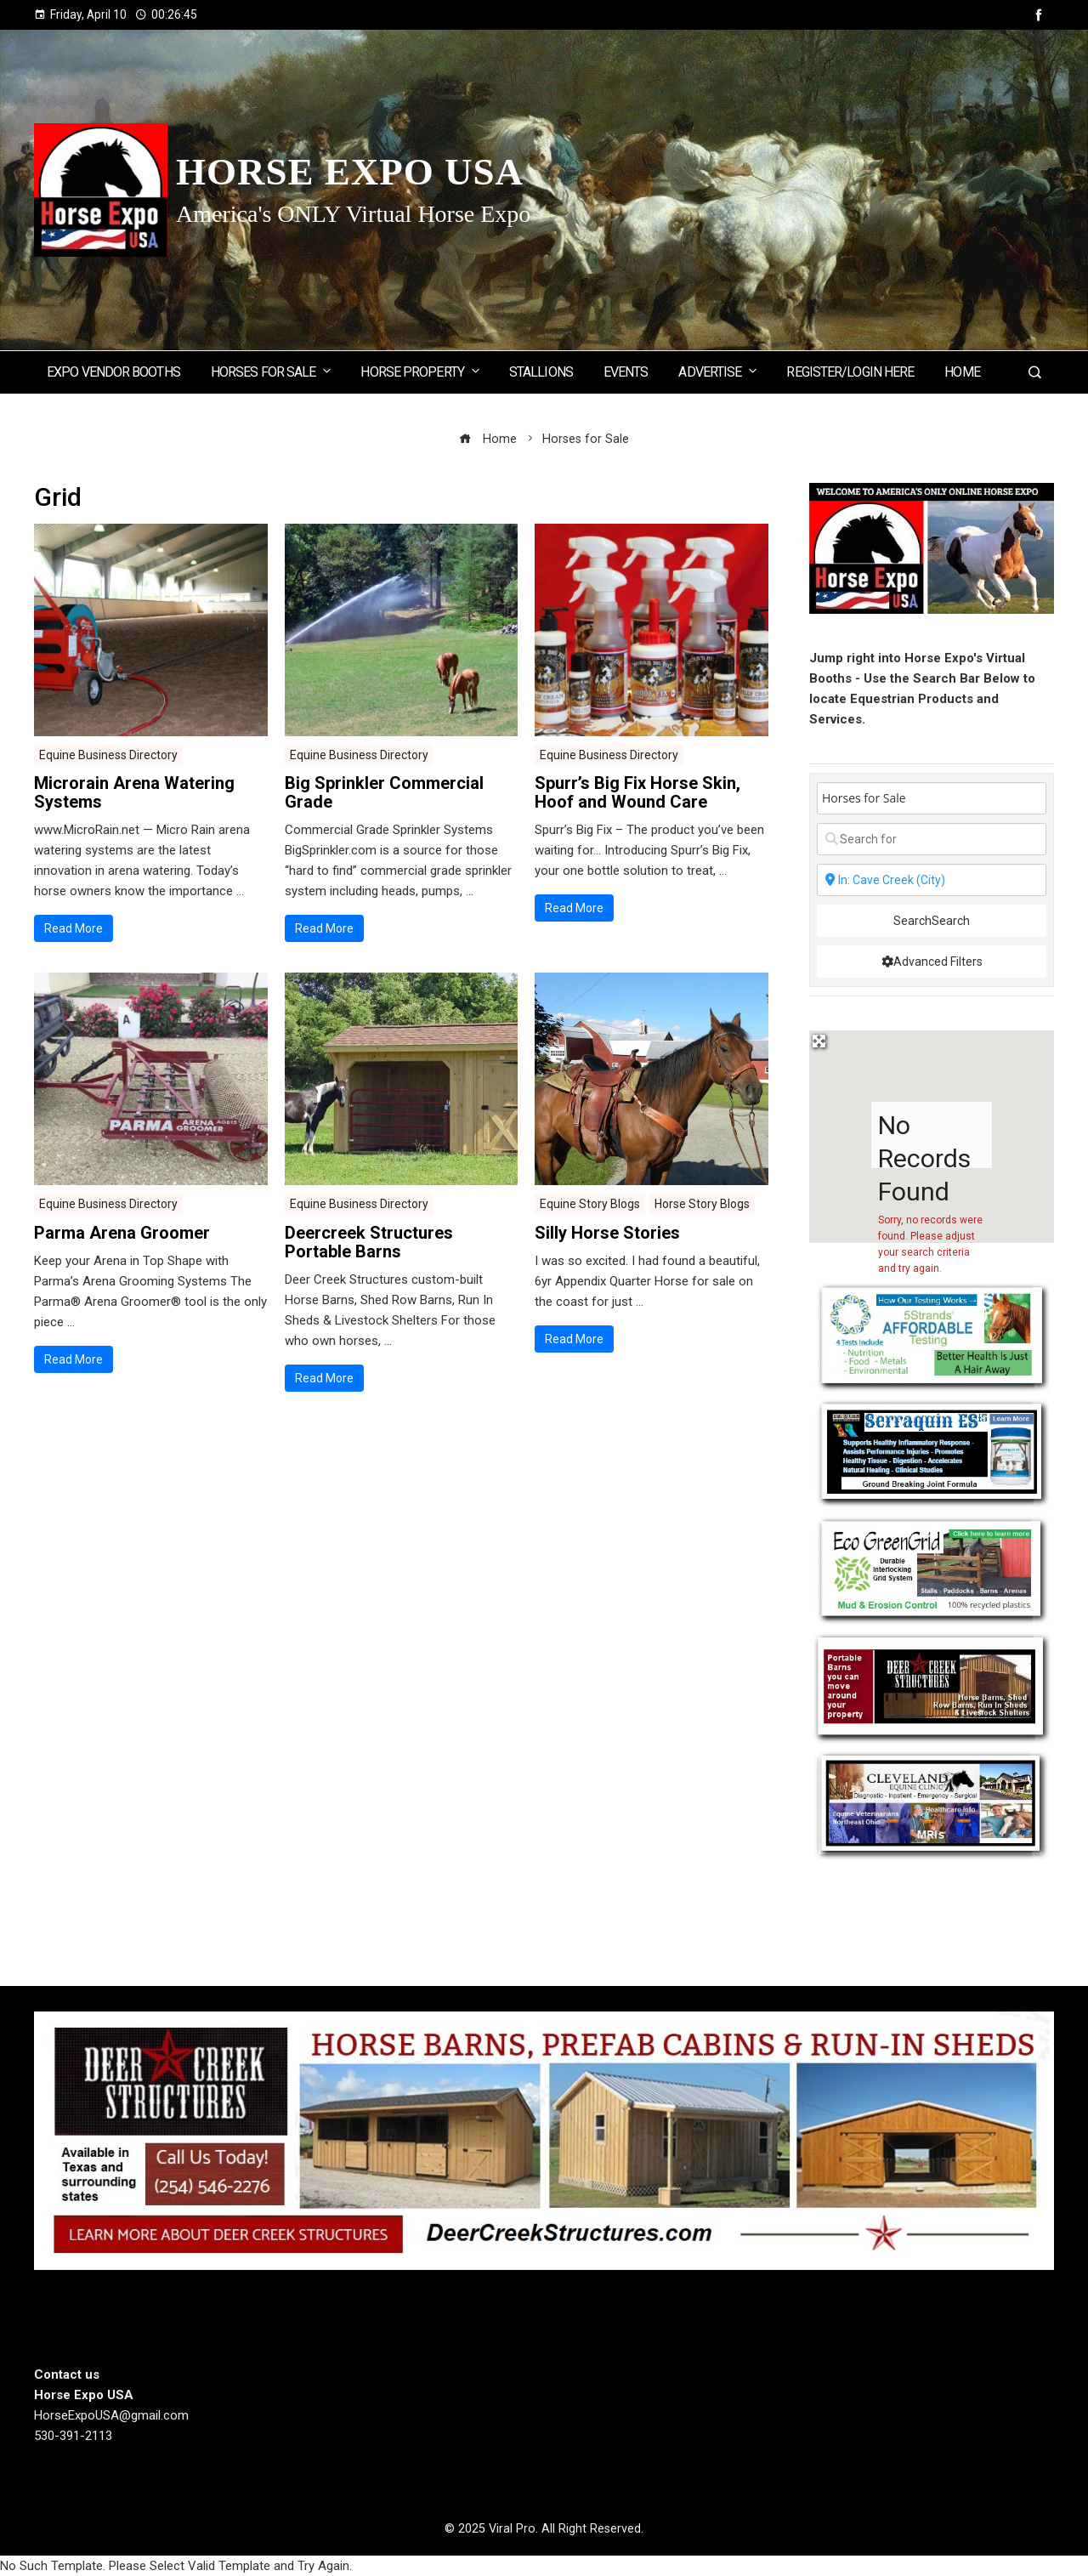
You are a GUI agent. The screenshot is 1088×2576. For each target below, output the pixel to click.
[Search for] (931, 839)
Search (931, 921)
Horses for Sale (272, 371)
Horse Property (421, 371)
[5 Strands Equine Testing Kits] (931, 1334)
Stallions (541, 372)
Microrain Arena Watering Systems (134, 792)
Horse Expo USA (350, 171)
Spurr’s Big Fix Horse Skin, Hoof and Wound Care (637, 792)
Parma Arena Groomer (122, 1232)
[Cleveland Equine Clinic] (931, 1805)
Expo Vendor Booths (113, 372)
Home (961, 372)
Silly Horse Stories (607, 1232)
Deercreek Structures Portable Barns (369, 1242)
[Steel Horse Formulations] (931, 1451)
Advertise (718, 371)
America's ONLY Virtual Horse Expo (353, 214)
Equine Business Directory (108, 755)
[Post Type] (931, 798)
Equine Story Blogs (590, 1204)
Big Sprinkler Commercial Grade (384, 792)
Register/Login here (850, 372)
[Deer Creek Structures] (544, 2140)
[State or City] (931, 880)
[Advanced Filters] (931, 961)
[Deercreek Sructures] (931, 1687)
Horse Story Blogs (702, 1204)
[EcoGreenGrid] (931, 1568)
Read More (73, 928)
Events (626, 372)
